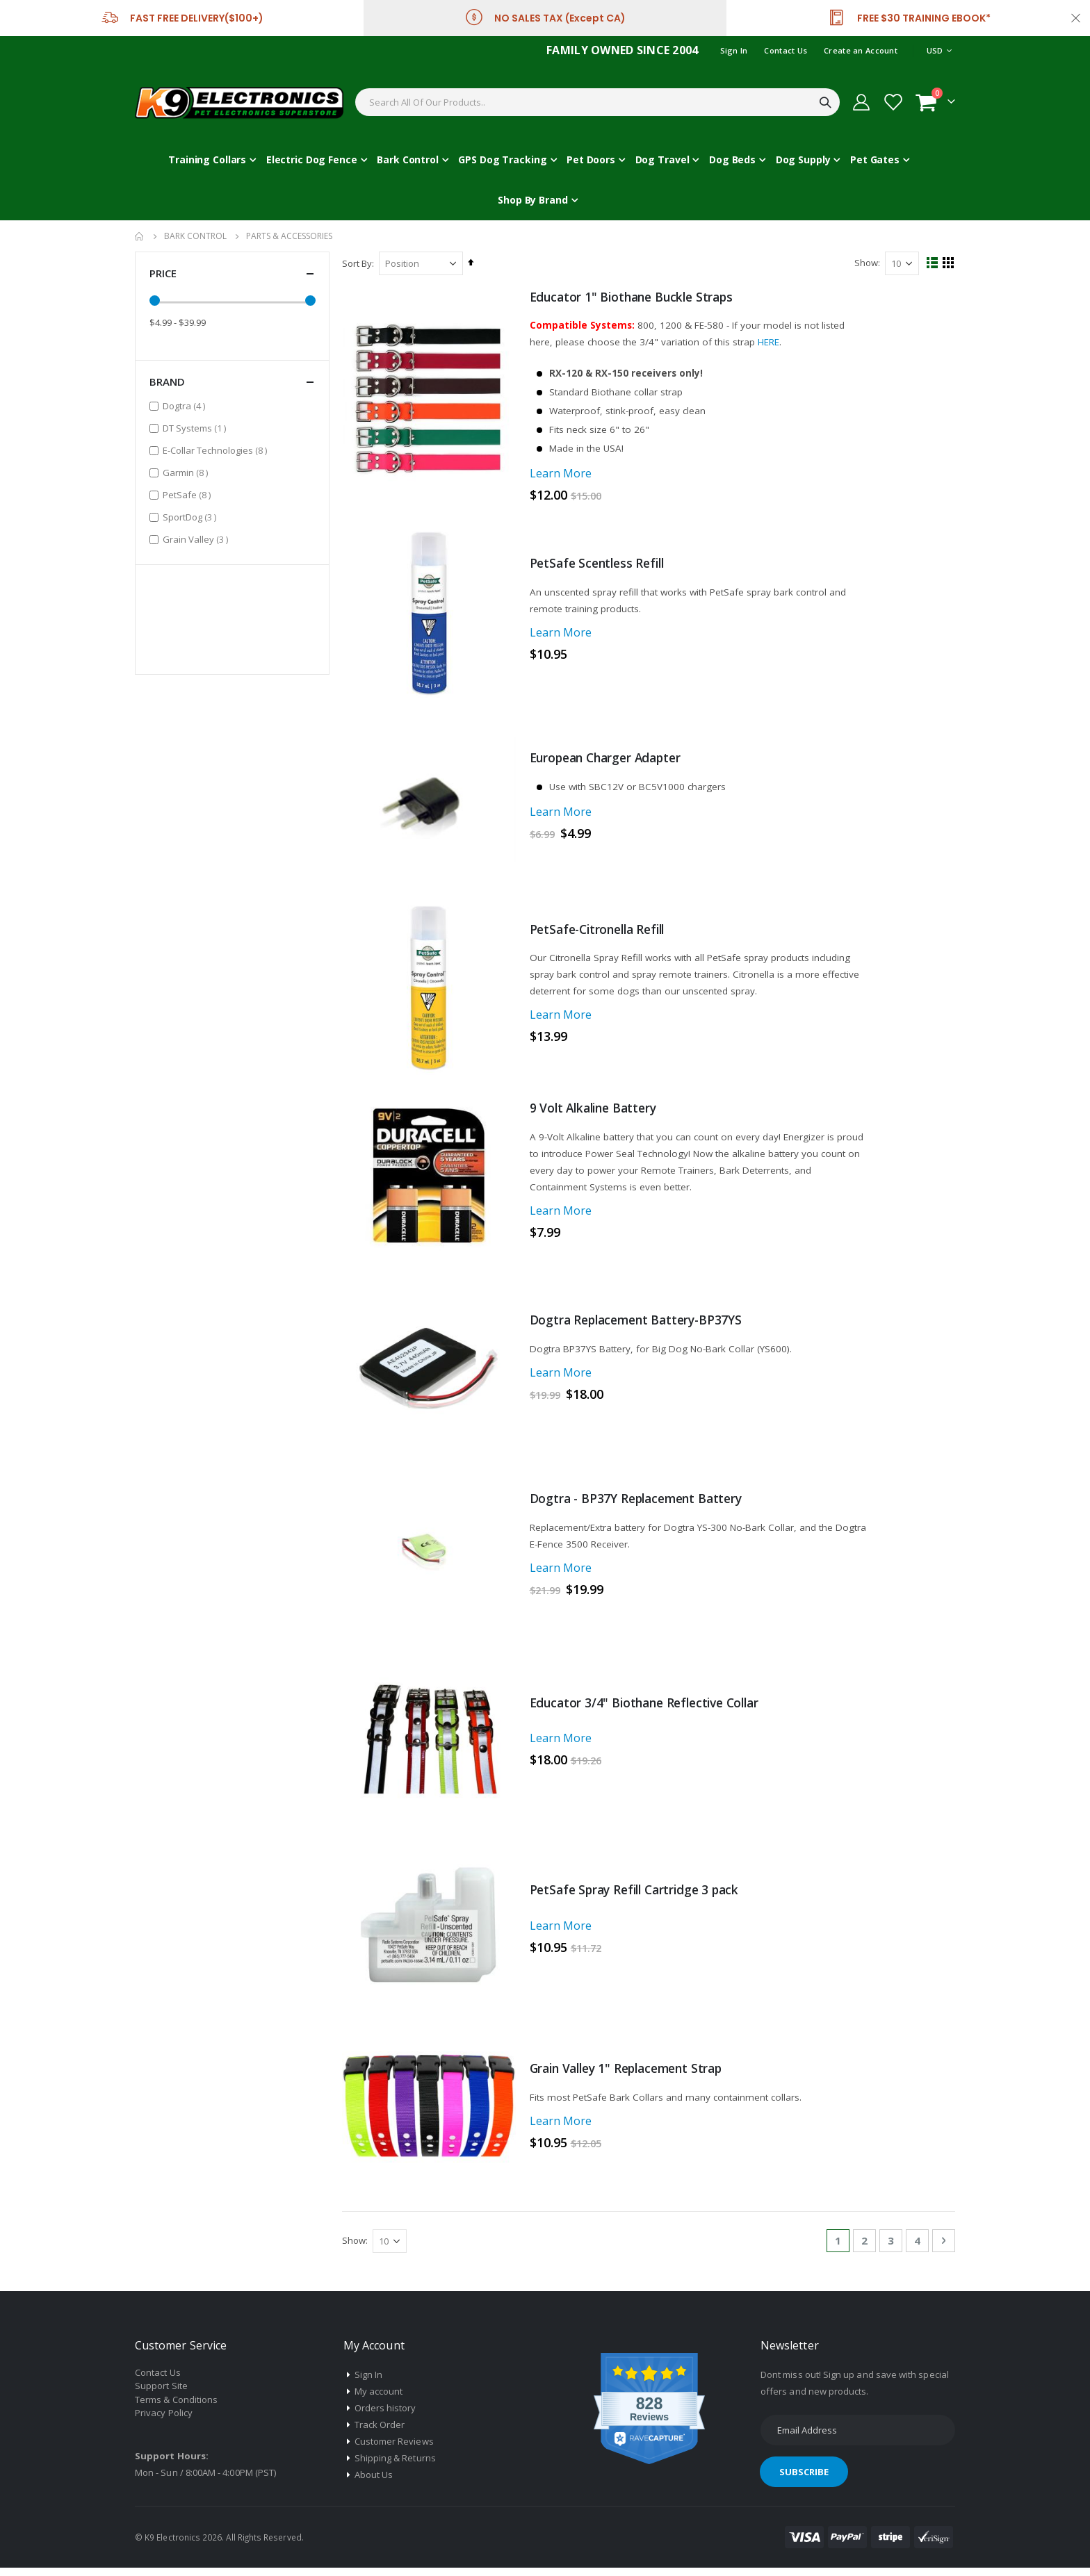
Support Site (161, 2394)
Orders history (385, 2417)
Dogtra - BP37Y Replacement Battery (641, 1506)
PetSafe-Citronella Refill (603, 934)
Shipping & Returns (395, 2467)
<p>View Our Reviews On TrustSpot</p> (232, 617)
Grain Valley (197, 538)
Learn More (562, 477)
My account (379, 2400)
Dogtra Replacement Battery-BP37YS (641, 1326)
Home (140, 236)
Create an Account (860, 50)
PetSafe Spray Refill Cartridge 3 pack (641, 1897)
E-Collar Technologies (216, 450)
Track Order (380, 2433)
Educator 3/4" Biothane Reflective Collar (651, 1710)
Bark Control (195, 236)
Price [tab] (232, 273)
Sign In (734, 50)
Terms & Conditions (176, 2408)
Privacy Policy (164, 2421)
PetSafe (188, 494)
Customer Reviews (394, 2450)
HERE (775, 342)
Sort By (358, 263)
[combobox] (597, 102)
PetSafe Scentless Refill (602, 567)
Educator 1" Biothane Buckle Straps (637, 297)
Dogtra (186, 405)
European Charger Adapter (611, 762)
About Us (374, 2483)
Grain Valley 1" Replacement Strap (633, 2077)
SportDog (191, 516)
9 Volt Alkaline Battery (598, 1114)
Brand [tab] (232, 382)
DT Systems (196, 427)
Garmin (187, 472)
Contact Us (785, 50)
